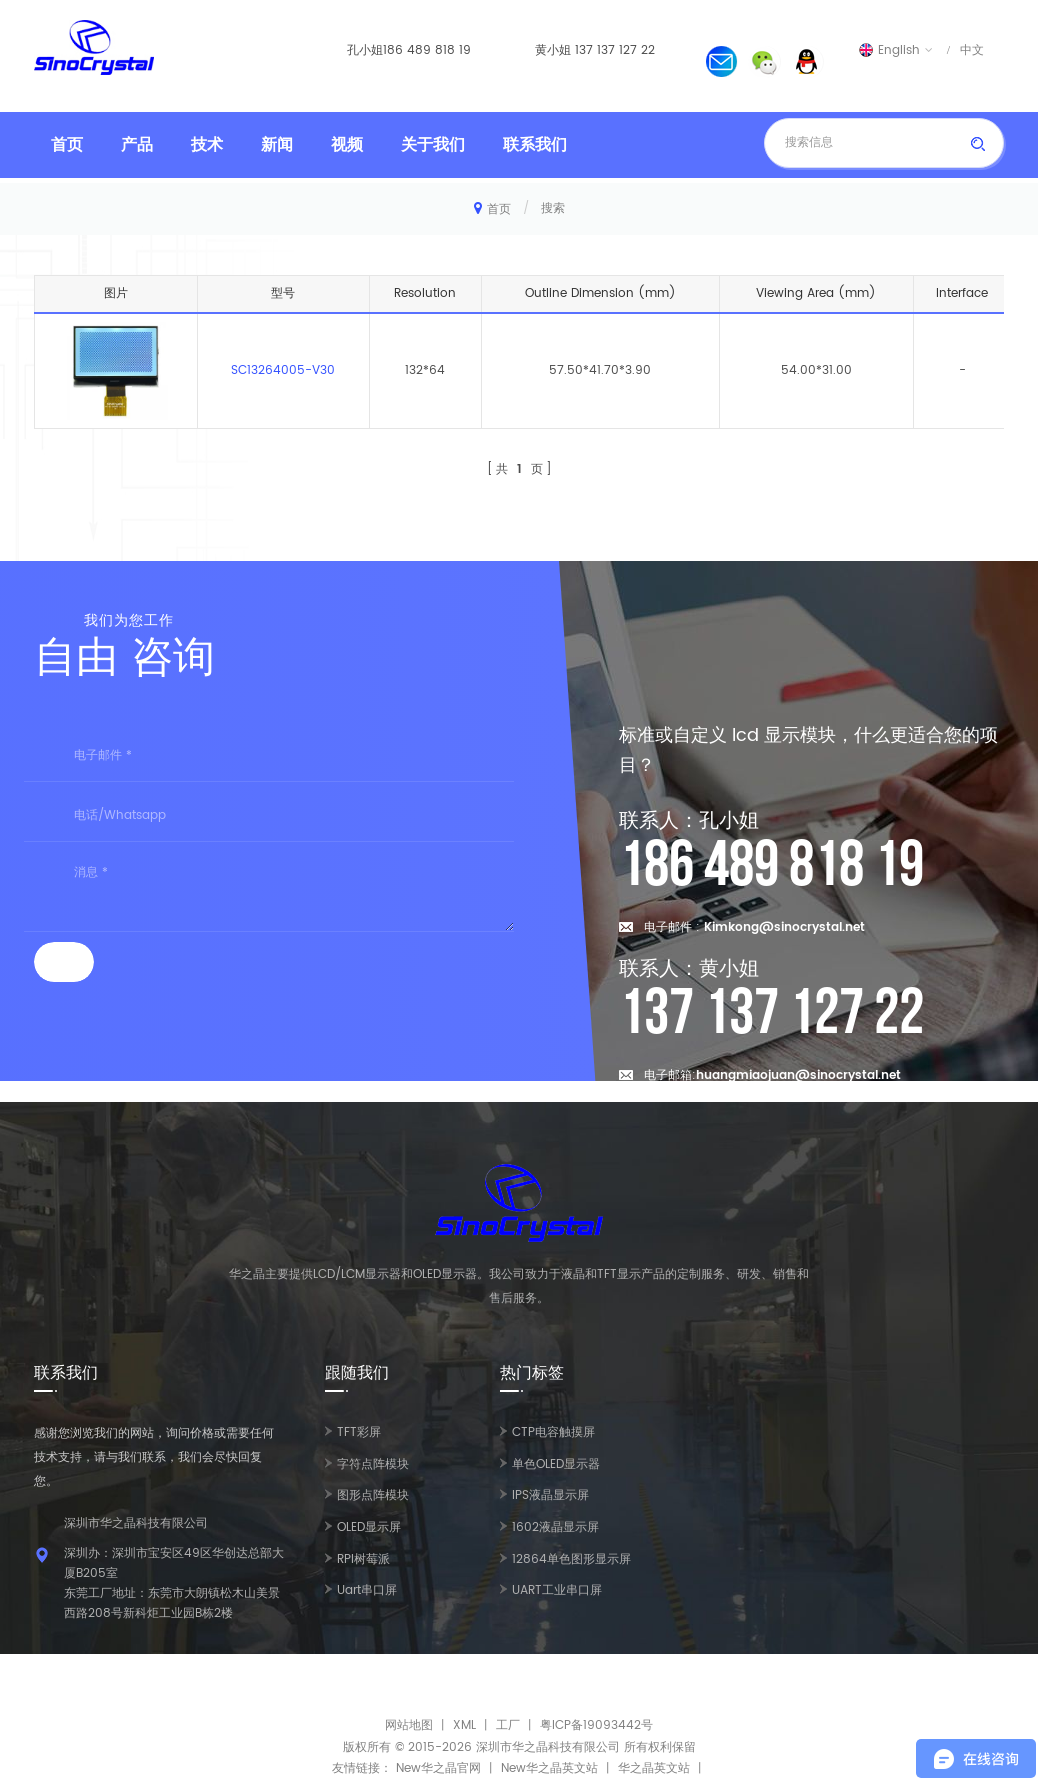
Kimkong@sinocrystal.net (784, 927)
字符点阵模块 (373, 1464)
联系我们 (535, 145)
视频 (347, 145)
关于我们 (433, 145)
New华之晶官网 (438, 1768)
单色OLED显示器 (556, 1464)
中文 (972, 50)
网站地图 (409, 1725)
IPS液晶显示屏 (550, 1495)
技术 (207, 145)
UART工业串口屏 (557, 1590)
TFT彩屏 (359, 1432)
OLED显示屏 (369, 1527)
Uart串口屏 (367, 1590)
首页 (67, 145)
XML (464, 1725)
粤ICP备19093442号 (596, 1725)
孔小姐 (365, 50)
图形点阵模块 (373, 1495)
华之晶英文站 (654, 1768)
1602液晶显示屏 (555, 1527)
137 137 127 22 (615, 50)
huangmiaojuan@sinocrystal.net (798, 1075)
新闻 (277, 145)
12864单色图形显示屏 (571, 1559)
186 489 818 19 (427, 50)
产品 (137, 145)
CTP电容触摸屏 (553, 1432)
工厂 (508, 1725)
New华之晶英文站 (549, 1768)
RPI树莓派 (363, 1559)
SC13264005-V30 (283, 370)
